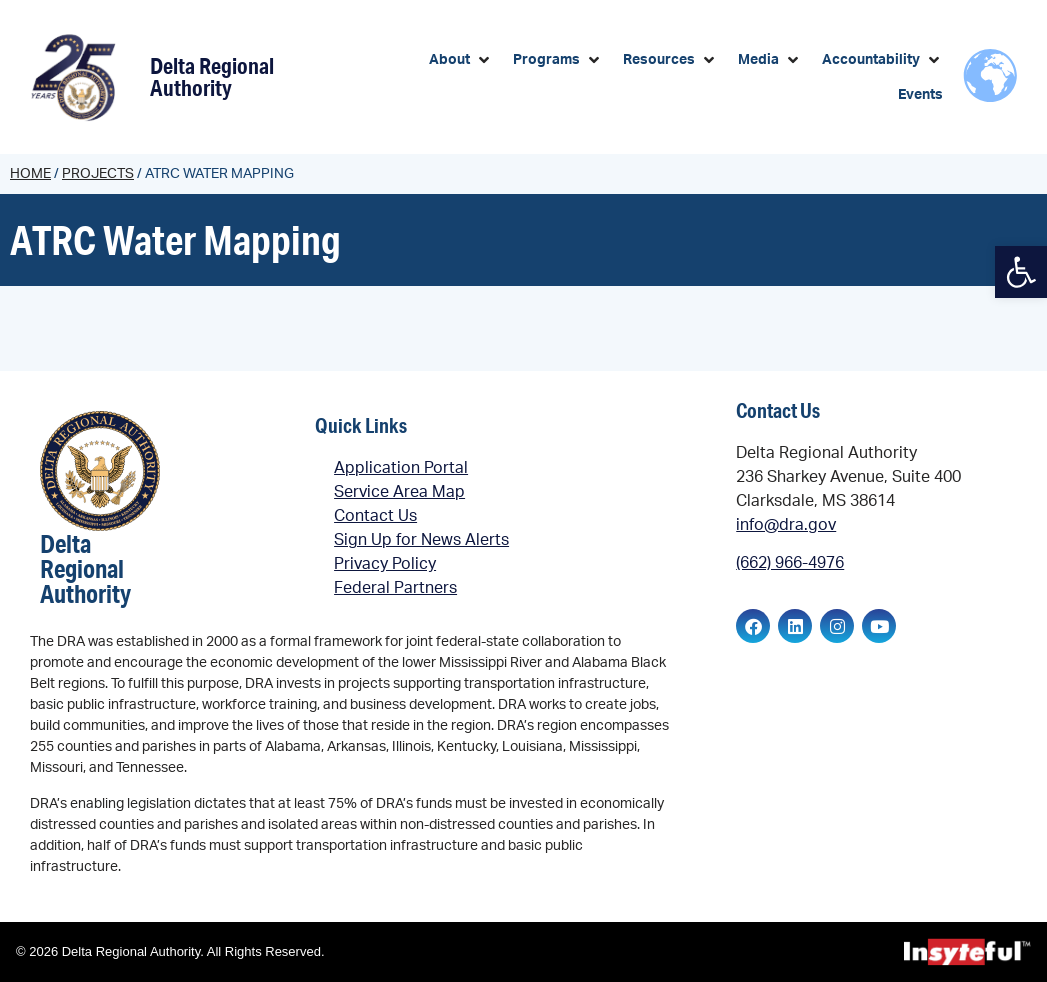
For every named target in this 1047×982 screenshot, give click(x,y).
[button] (461, 60)
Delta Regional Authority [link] (212, 76)
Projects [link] (98, 174)
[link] (1021, 272)
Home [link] (30, 174)
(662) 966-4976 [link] (790, 563)
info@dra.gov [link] (786, 525)
